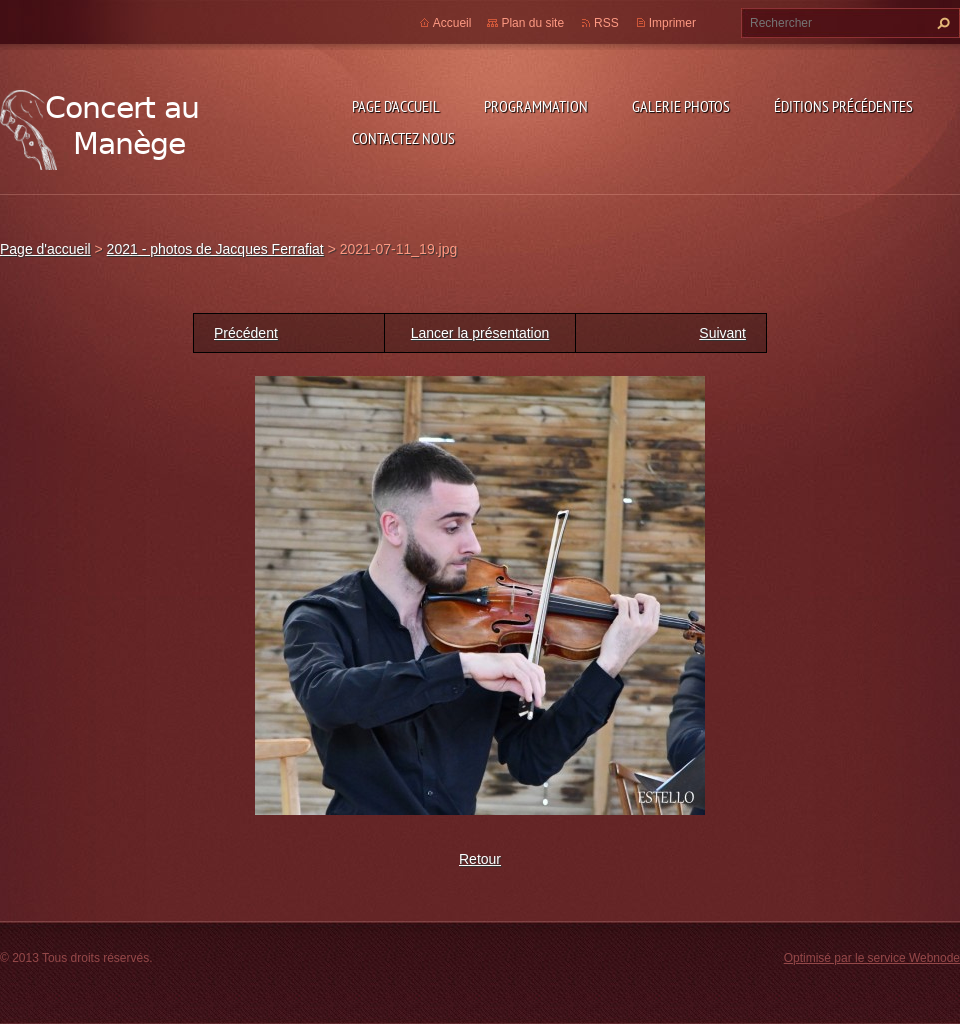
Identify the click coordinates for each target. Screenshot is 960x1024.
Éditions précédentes (843, 106)
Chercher (941, 23)
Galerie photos (681, 106)
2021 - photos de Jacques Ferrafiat (215, 249)
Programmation (536, 106)
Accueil (452, 23)
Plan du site (532, 23)
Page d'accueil (396, 106)
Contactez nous (403, 138)
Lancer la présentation (480, 333)
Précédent (246, 333)
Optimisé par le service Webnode (872, 958)
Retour (480, 859)
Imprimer (672, 23)
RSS (606, 23)
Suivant (722, 333)
